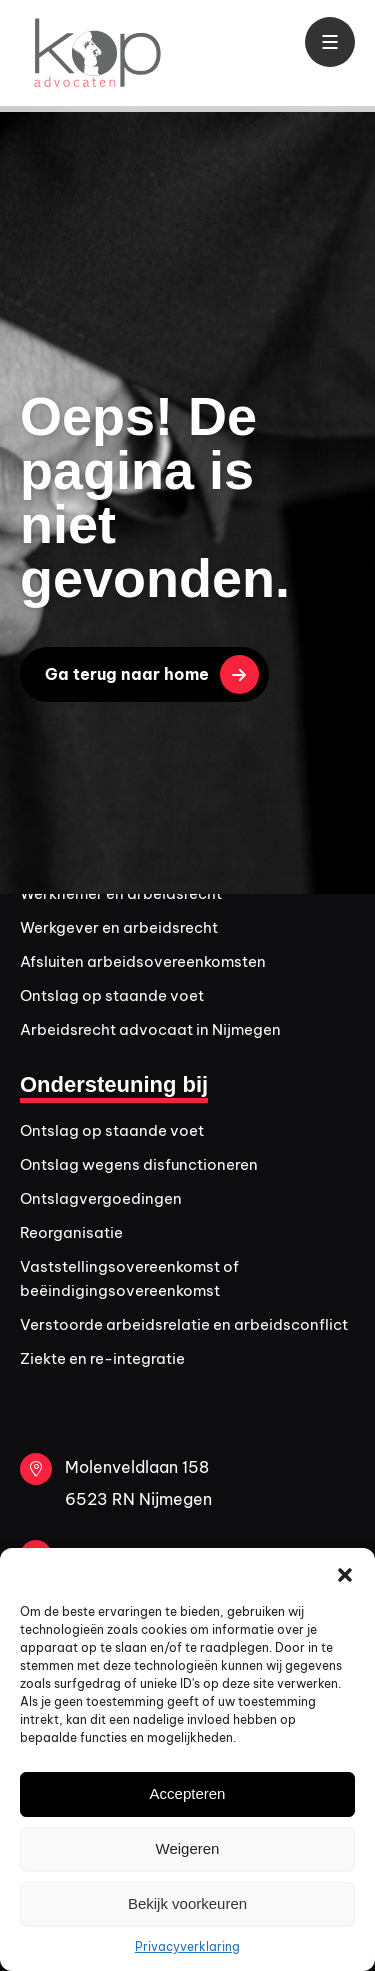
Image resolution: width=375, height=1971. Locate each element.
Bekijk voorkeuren (187, 1903)
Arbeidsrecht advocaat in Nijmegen (150, 1029)
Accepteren (188, 1793)
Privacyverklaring (187, 1946)
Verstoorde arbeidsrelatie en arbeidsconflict (184, 1324)
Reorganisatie (71, 1232)
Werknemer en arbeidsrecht (121, 893)
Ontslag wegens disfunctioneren (139, 1164)
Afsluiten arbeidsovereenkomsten (143, 961)
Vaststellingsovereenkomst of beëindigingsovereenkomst (129, 1278)
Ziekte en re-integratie (102, 1358)
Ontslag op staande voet (112, 995)
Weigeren (188, 1848)
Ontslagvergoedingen (101, 1198)
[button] (345, 1573)
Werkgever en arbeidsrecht (119, 927)
